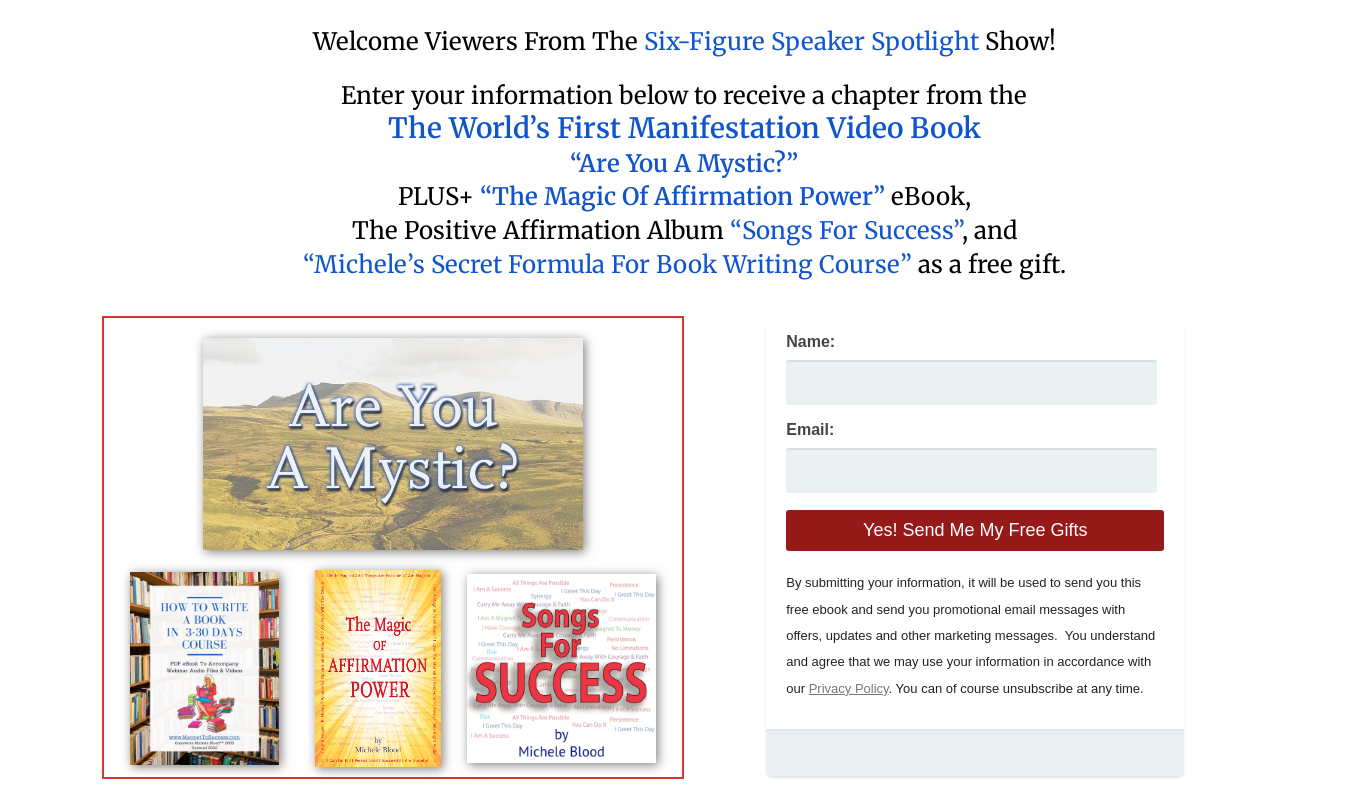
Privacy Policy (849, 688)
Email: (810, 429)
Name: (810, 341)
